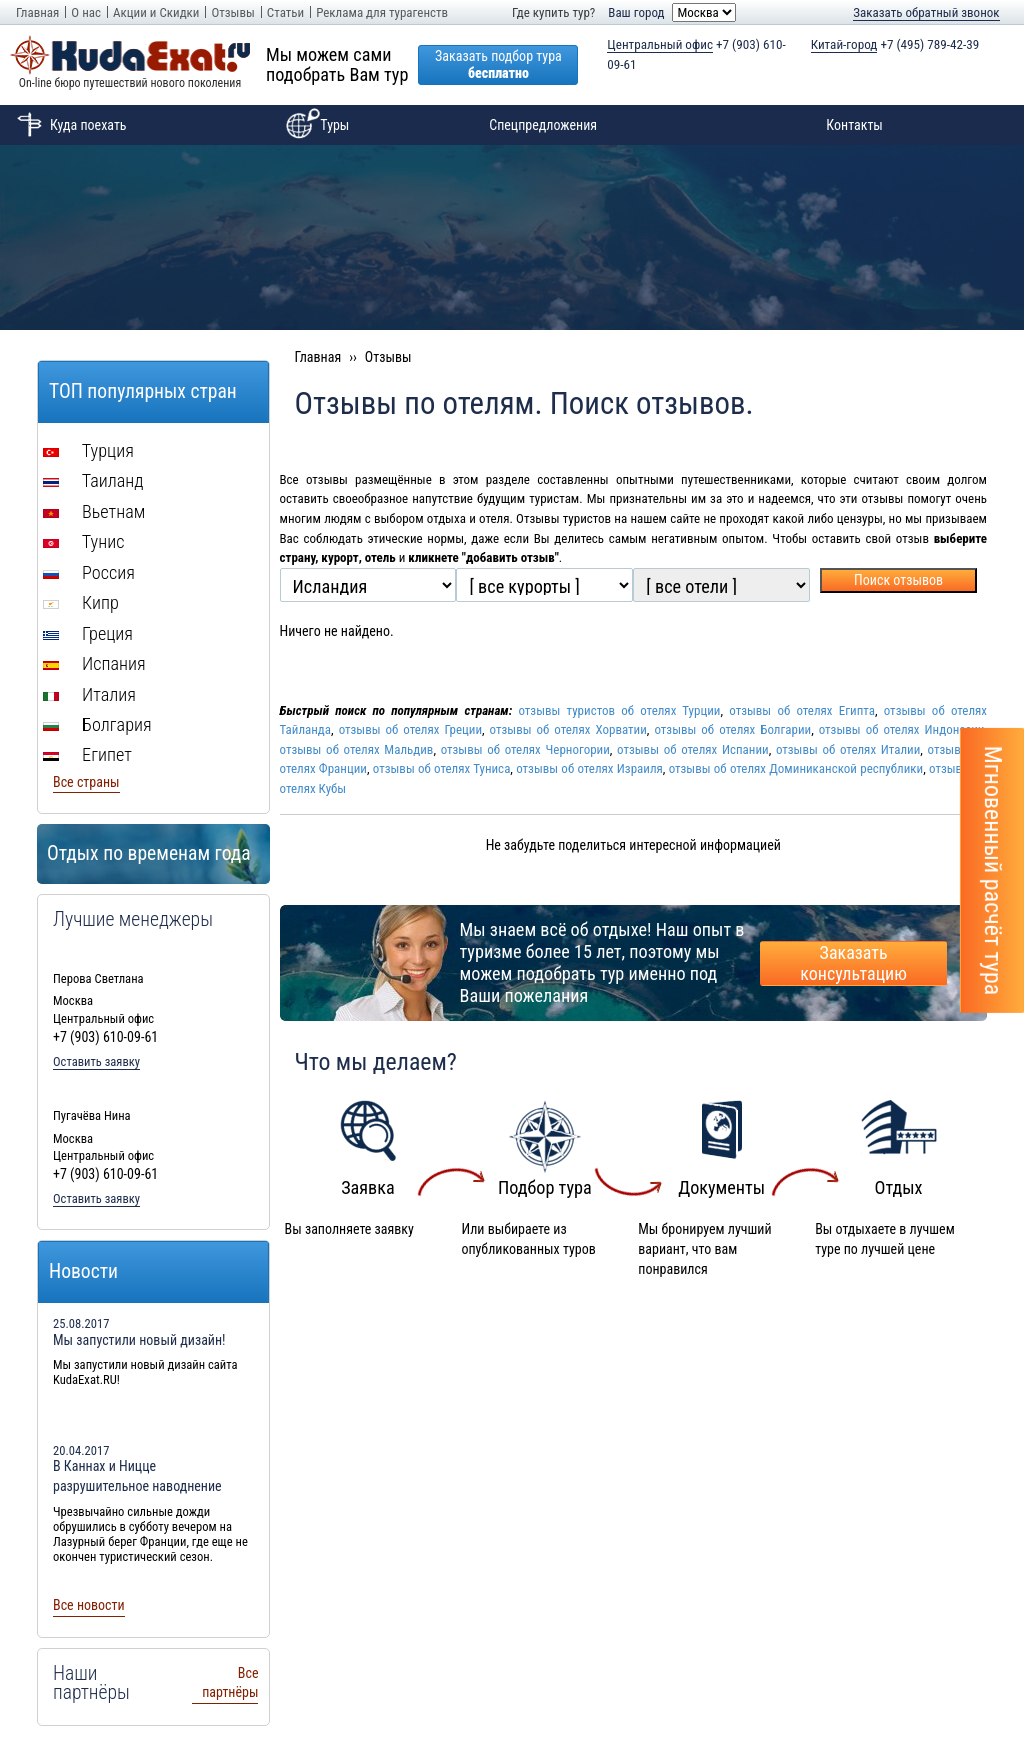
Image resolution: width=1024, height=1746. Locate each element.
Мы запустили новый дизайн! (139, 1340)
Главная (37, 12)
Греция (88, 633)
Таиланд (93, 480)
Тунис (83, 541)
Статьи (285, 12)
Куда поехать (68, 125)
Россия (89, 572)
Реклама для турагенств (382, 12)
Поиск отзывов (898, 580)
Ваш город (636, 12)
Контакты (854, 125)
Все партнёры (230, 1683)
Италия (89, 694)
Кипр (81, 602)
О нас (86, 12)
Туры (314, 125)
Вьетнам (94, 511)
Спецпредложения (543, 125)
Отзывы (232, 12)
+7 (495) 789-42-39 (895, 45)
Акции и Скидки (156, 12)
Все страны (86, 782)
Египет (87, 754)
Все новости (89, 1605)
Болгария (97, 724)
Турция (88, 450)
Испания (94, 663)
